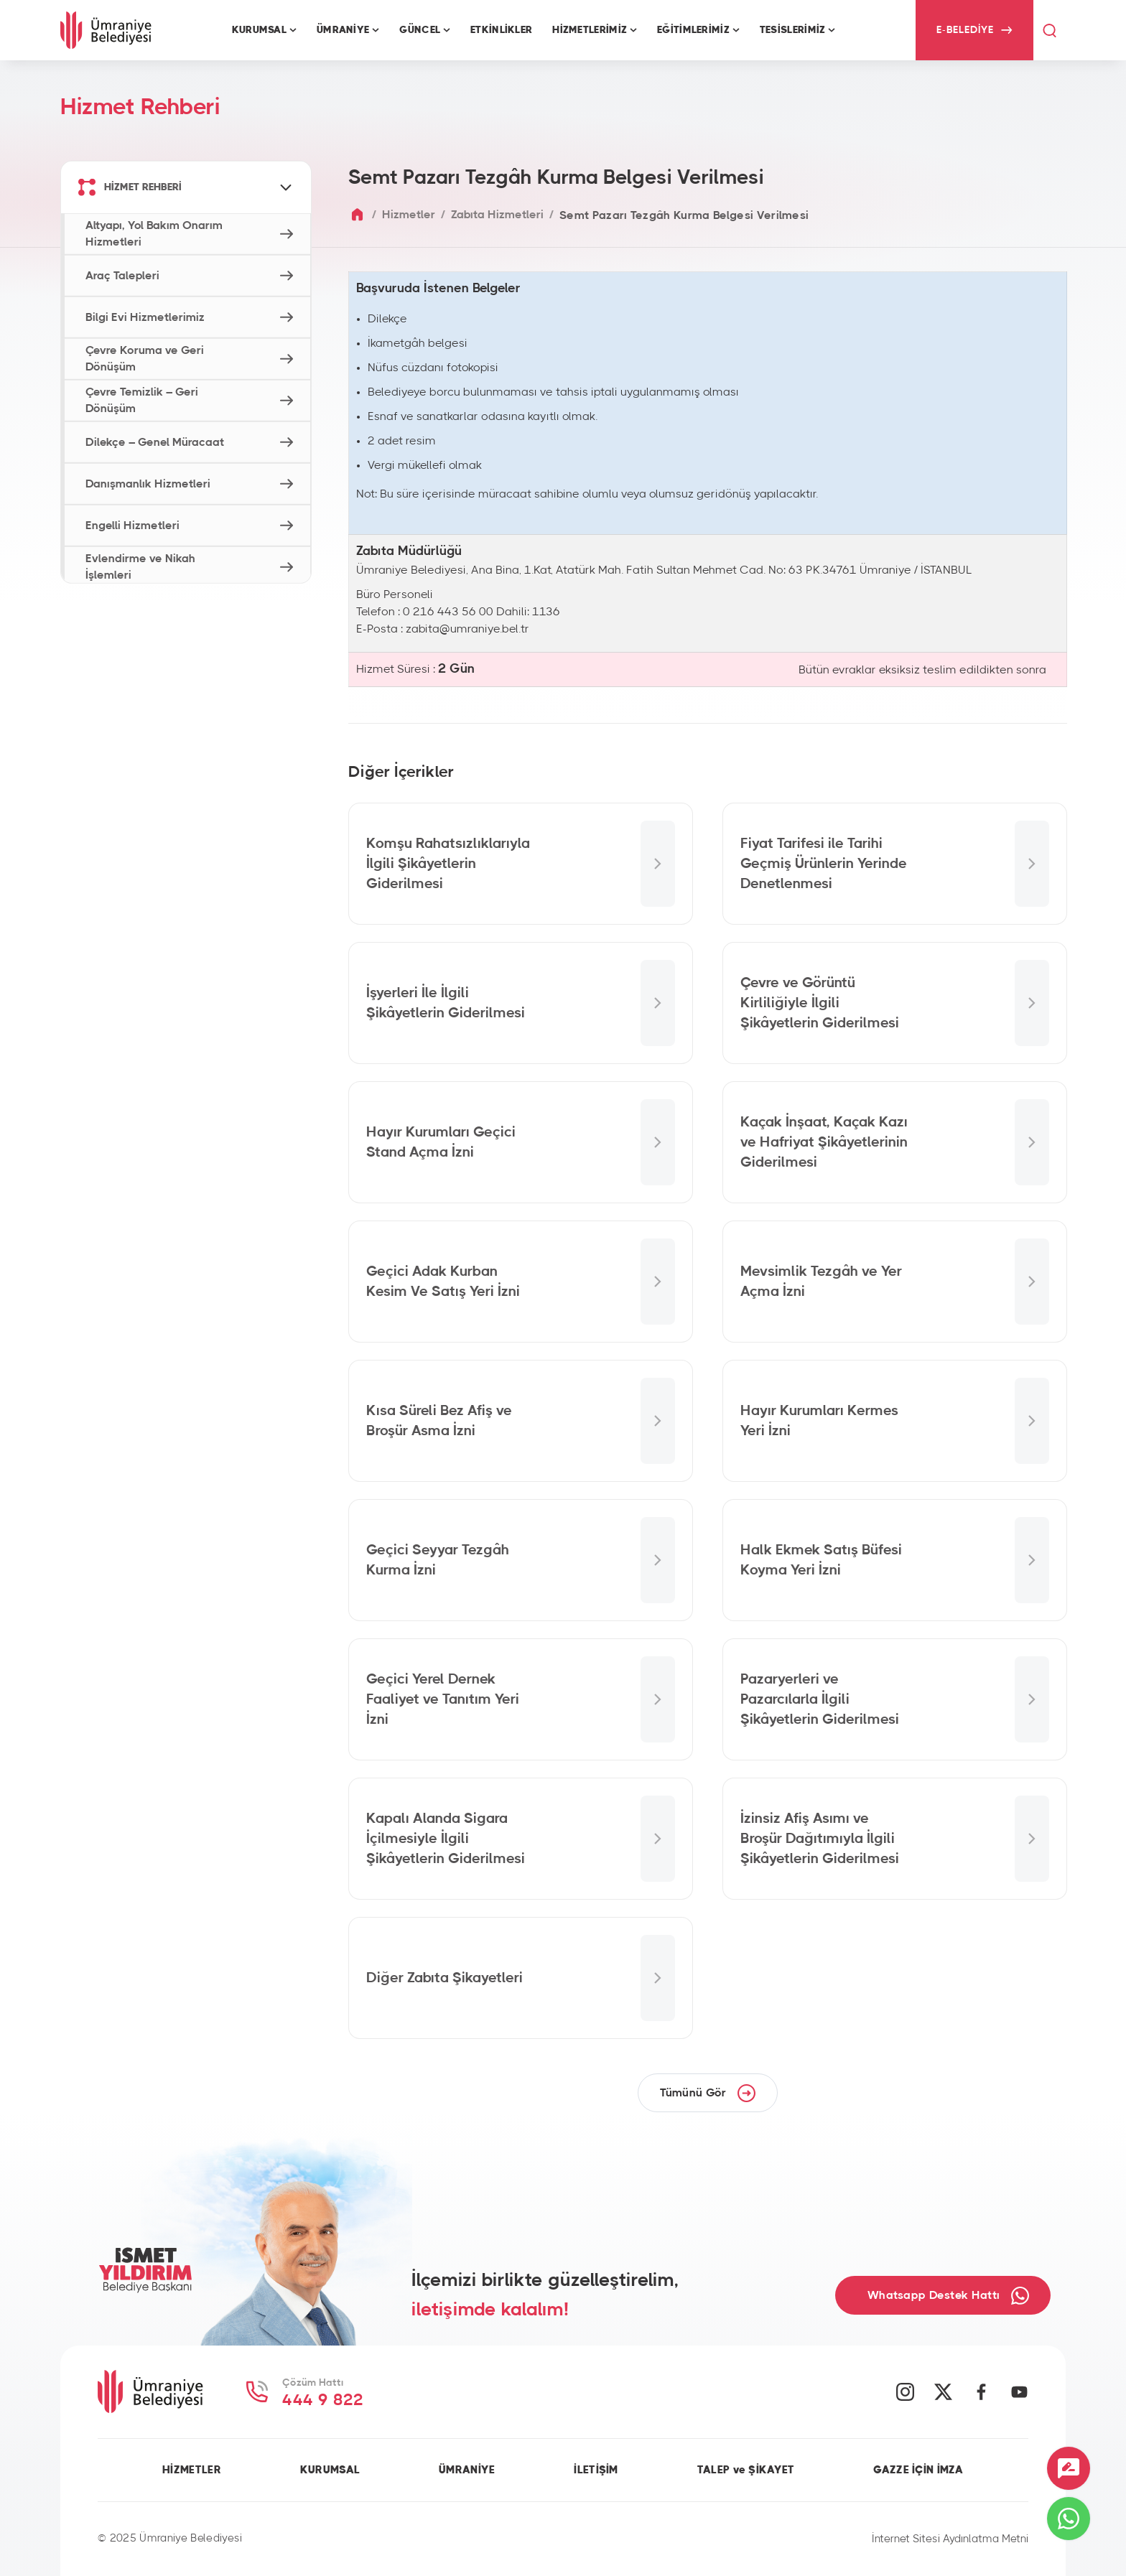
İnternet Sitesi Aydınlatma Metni (950, 2539)
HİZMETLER (191, 2470)
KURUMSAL (330, 2470)
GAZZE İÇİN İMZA (918, 2470)
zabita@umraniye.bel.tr (467, 629)
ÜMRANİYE (467, 2470)
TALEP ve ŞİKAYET (746, 2470)
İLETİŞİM (596, 2470)
